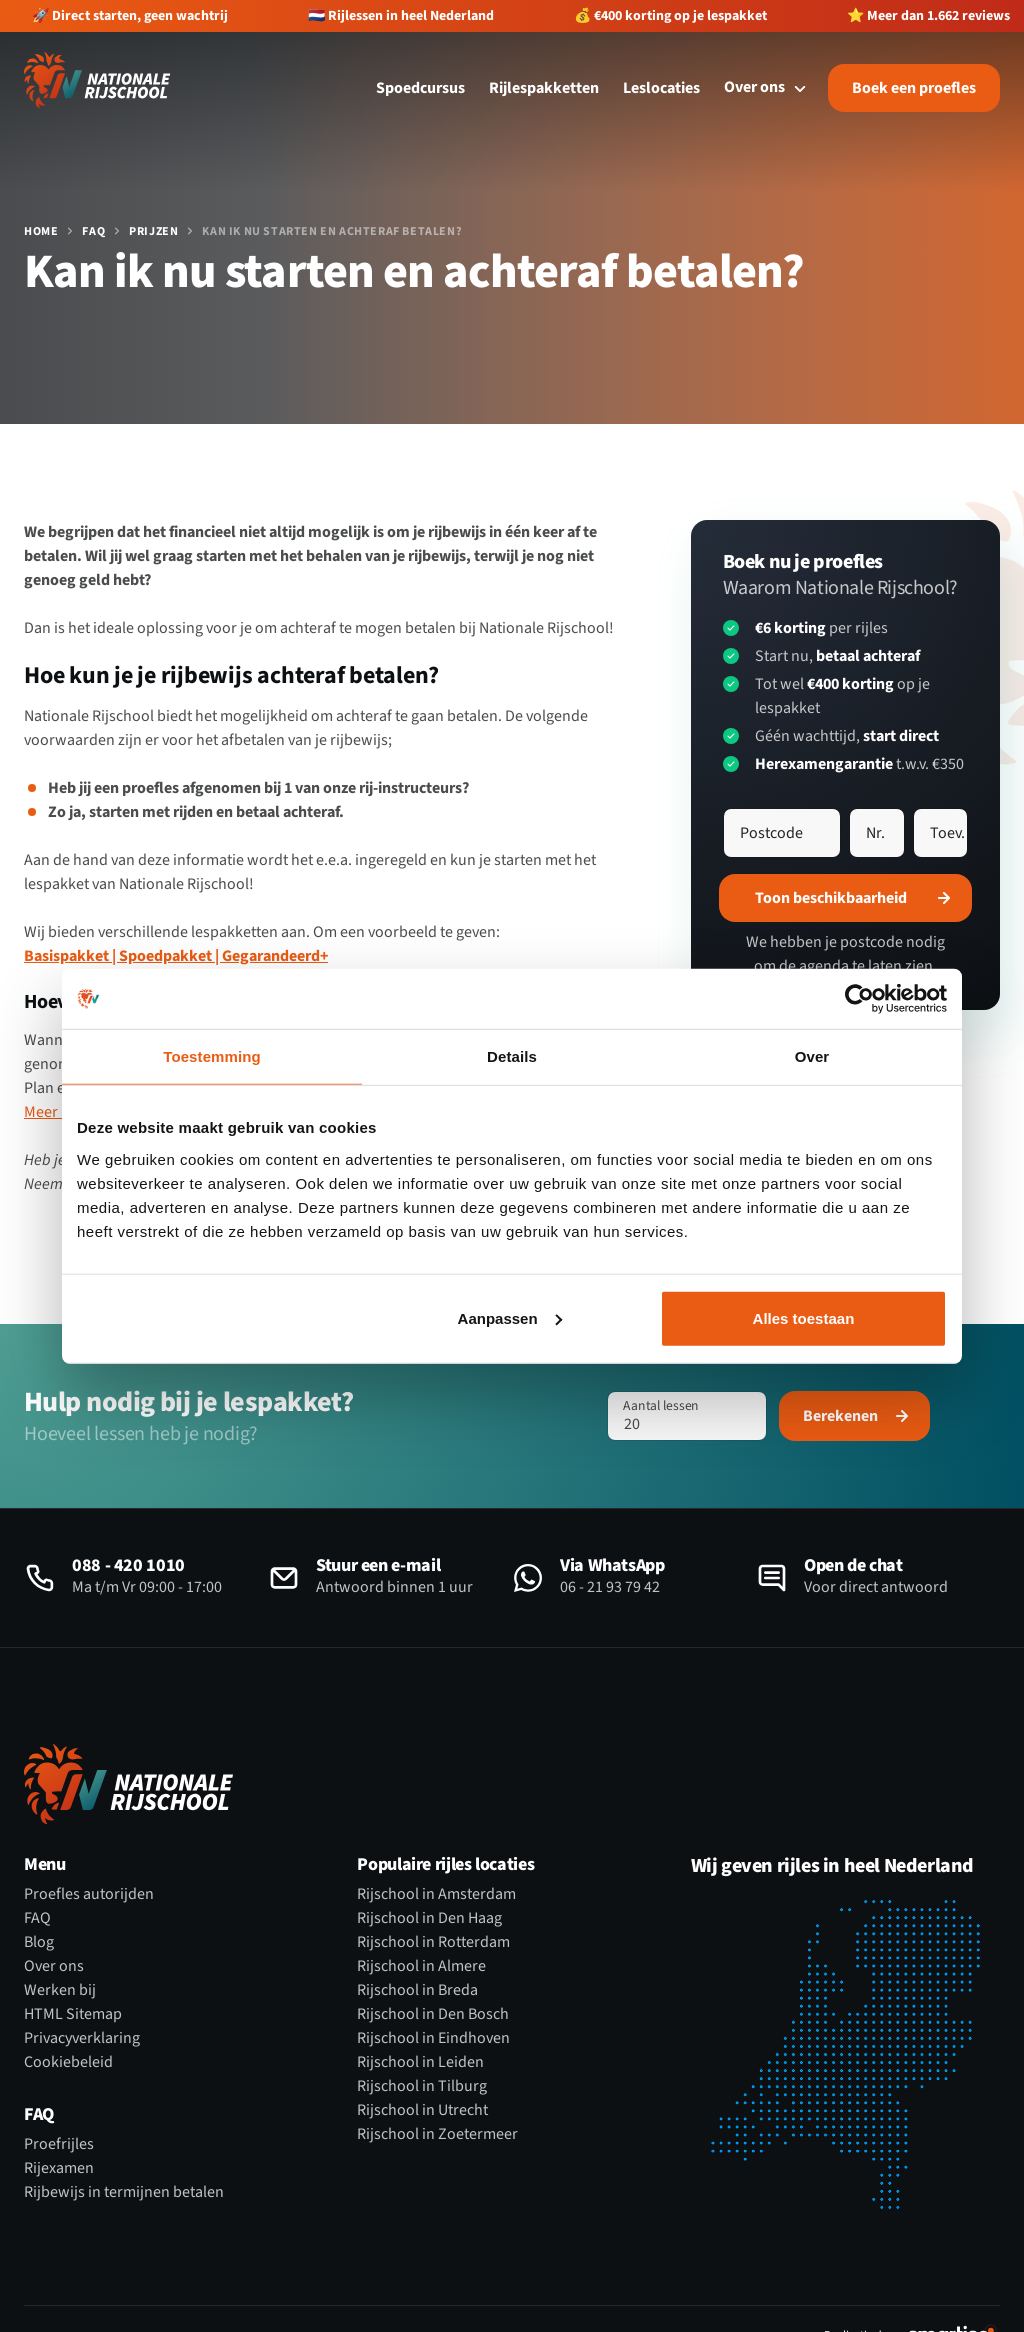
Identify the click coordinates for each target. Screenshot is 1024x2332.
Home (41, 232)
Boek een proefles (914, 88)
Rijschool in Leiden (420, 2062)
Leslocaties (661, 88)
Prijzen (153, 232)
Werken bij (60, 1990)
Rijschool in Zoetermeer (437, 2134)
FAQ (93, 232)
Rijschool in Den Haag (429, 1918)
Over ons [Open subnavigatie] (768, 87)
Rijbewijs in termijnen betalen (124, 2192)
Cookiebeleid (68, 2062)
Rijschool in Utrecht (422, 2110)
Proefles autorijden (89, 1894)
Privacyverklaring (82, 2038)
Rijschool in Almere (421, 1966)
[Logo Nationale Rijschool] (97, 80)
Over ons (54, 1966)
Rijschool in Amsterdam (436, 1894)
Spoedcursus (420, 88)
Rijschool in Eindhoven (433, 2038)
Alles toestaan (804, 1317)
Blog (39, 1942)
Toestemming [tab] (212, 1056)
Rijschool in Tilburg (422, 2086)
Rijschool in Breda (417, 1990)
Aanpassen (510, 1317)
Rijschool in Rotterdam (433, 1942)
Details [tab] (512, 1056)
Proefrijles (59, 2144)
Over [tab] (812, 1056)
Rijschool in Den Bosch (433, 2014)
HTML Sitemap (73, 2014)
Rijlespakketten (544, 88)
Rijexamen (59, 2168)
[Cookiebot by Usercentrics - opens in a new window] (859, 999)
